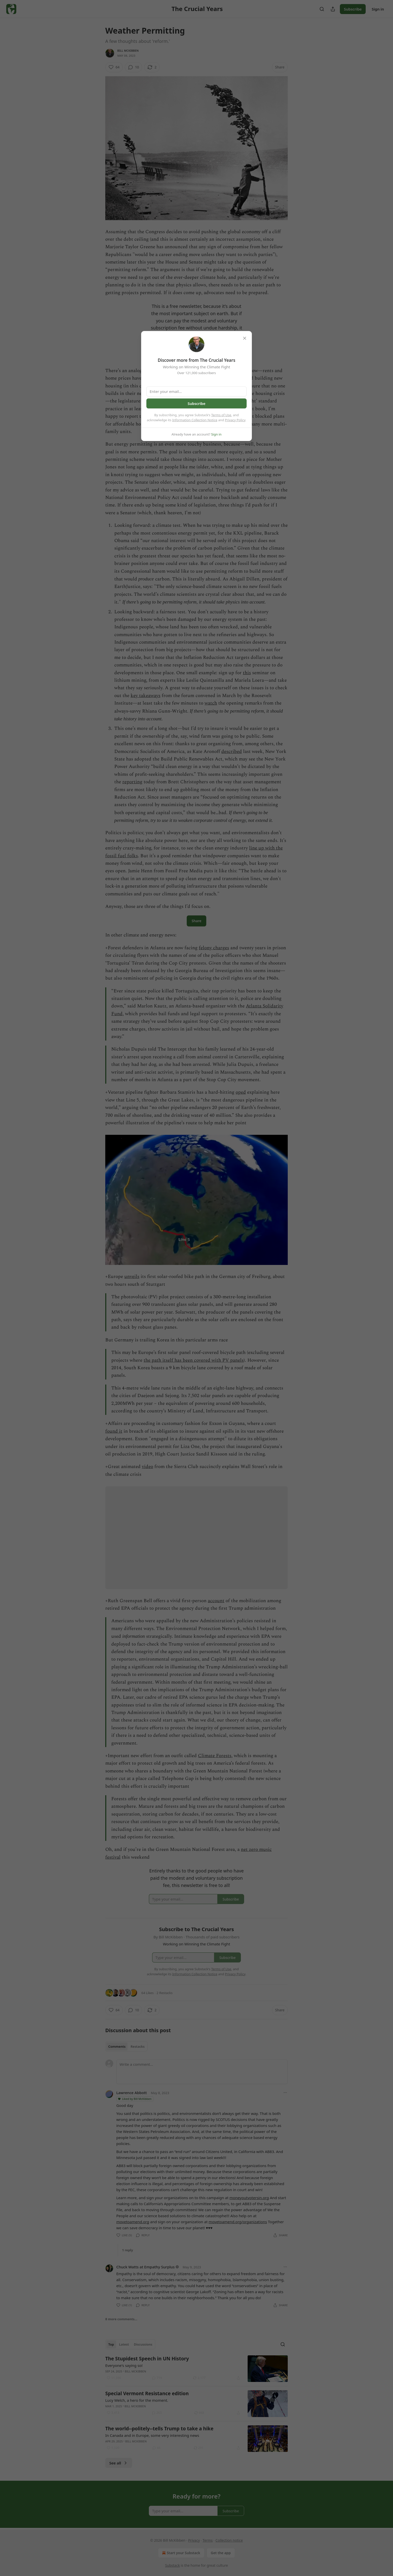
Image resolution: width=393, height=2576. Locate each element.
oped (241, 1092)
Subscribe (353, 9)
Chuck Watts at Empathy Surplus (145, 2266)
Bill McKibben (128, 50)
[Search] (322, 9)
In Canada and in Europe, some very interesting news (152, 2435)
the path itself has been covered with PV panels (194, 1360)
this (247, 672)
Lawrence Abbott (131, 2092)
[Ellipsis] (285, 2093)
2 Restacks (165, 1993)
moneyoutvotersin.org (249, 2197)
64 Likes (147, 1993)
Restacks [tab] (138, 2046)
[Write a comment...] (202, 2072)
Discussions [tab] (143, 2344)
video (147, 1466)
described (231, 751)
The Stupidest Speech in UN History (147, 2358)
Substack (172, 2565)
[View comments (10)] (133, 67)
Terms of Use (221, 415)
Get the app (221, 2552)
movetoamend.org (132, 2221)
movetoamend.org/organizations (238, 2221)
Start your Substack (180, 2553)
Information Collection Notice (194, 420)
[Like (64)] (114, 67)
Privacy (194, 2540)
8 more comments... (121, 2319)
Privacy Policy (235, 420)
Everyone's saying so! (124, 2365)
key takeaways (145, 695)
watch (211, 703)
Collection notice (229, 2540)
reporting (132, 782)
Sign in (378, 9)
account (216, 1600)
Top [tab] (111, 2344)
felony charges (214, 948)
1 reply (127, 2250)
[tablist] (126, 2046)
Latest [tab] (124, 2344)
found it (113, 1431)
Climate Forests (214, 1755)
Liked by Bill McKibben (135, 2099)
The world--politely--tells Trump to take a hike (159, 2428)
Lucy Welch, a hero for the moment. (136, 2400)
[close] (245, 338)
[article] (196, 2368)
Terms (208, 2540)
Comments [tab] (117, 2046)
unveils (131, 1276)
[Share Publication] (333, 9)
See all (118, 2462)
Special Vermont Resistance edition (147, 2393)
